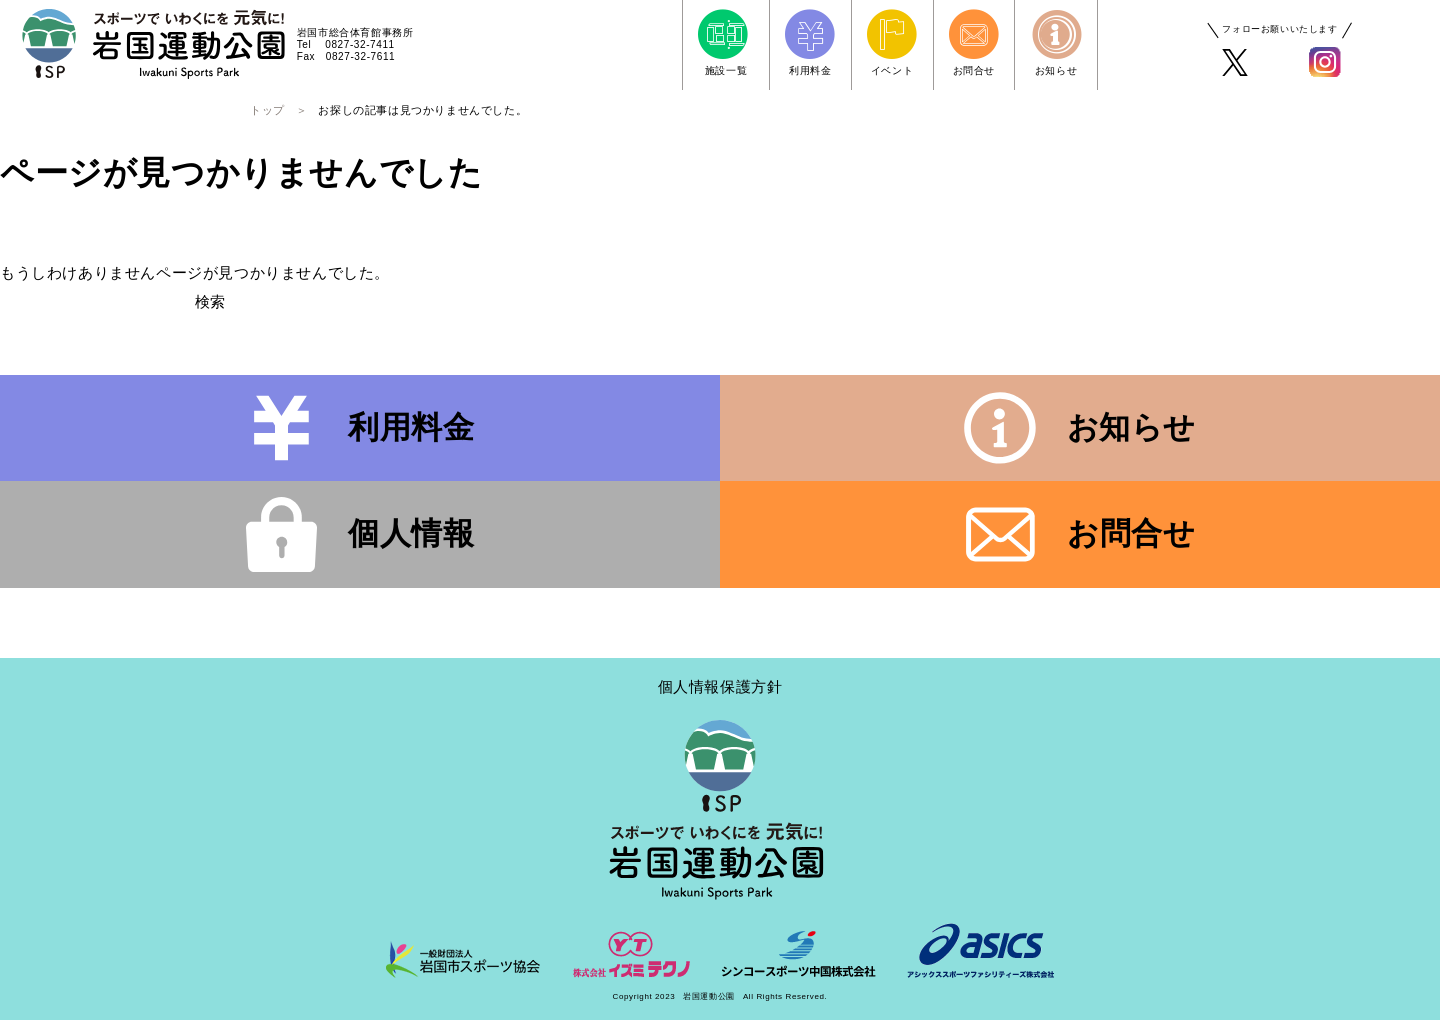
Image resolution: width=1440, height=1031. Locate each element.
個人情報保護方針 (720, 698)
